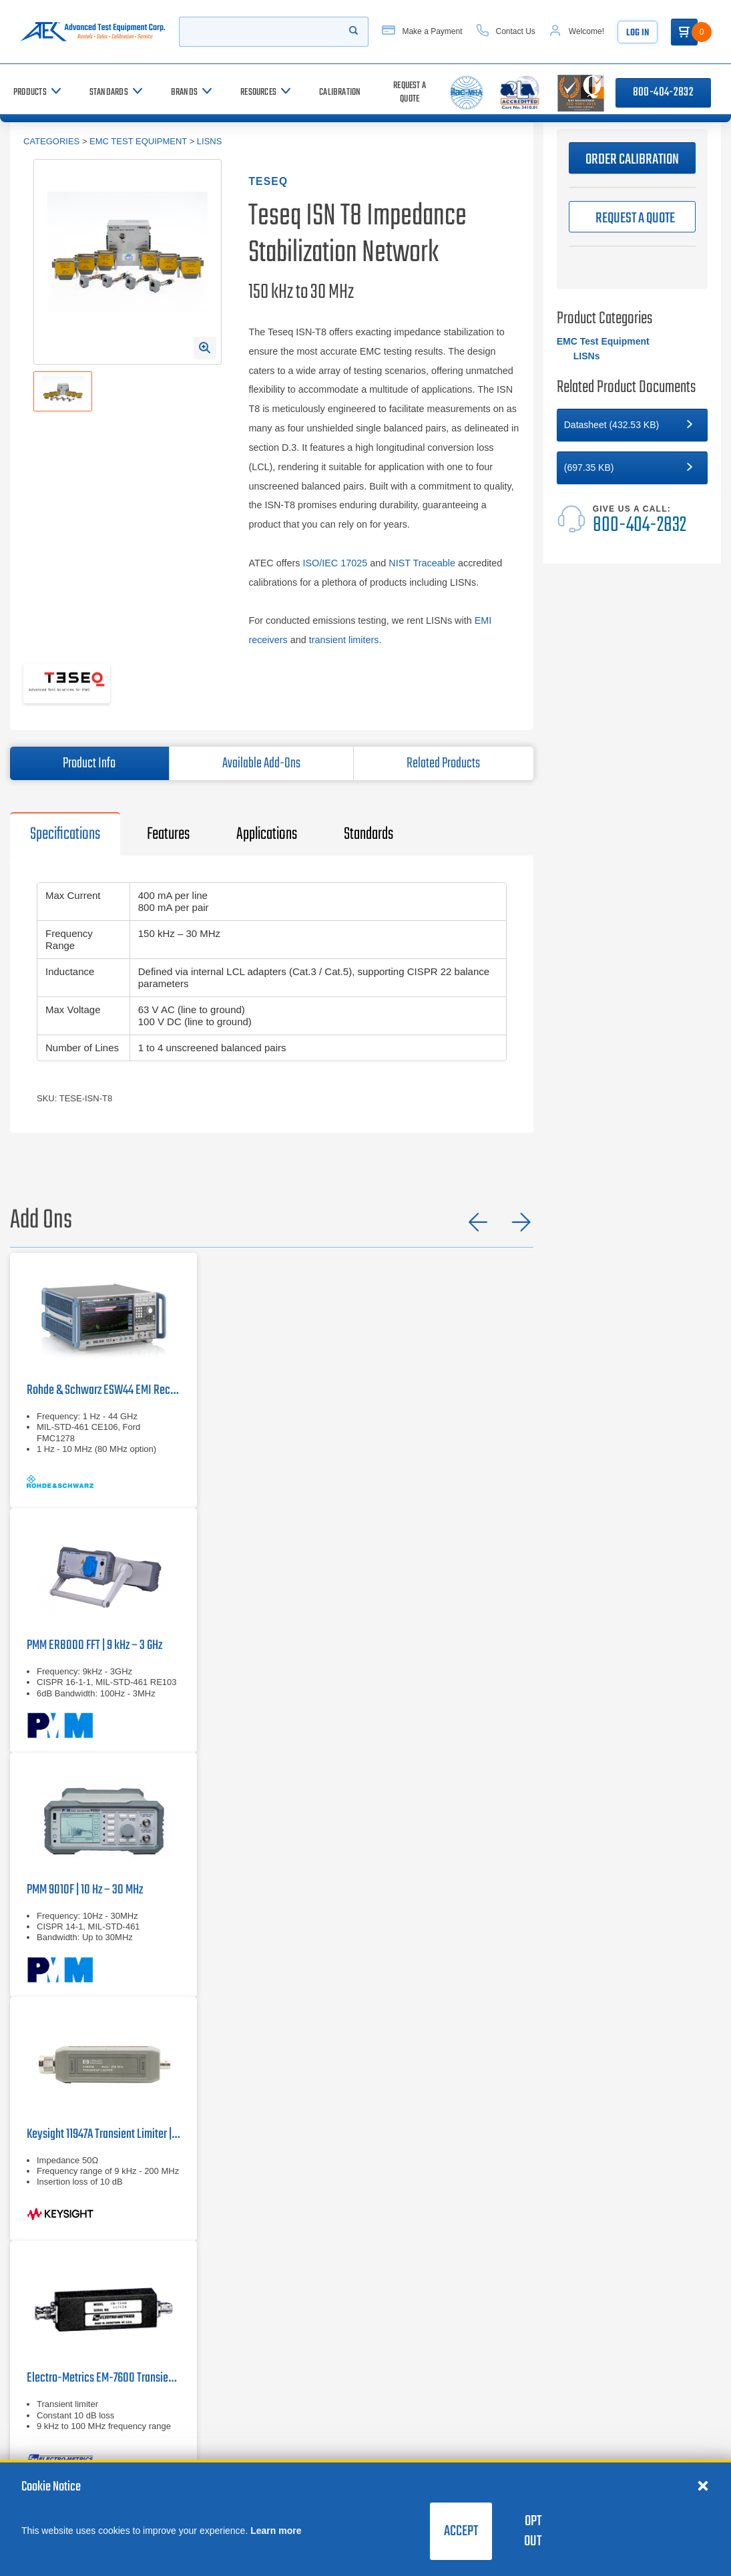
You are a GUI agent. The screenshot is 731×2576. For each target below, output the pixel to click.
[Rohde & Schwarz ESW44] (103, 1380)
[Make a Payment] (435, 31)
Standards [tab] (368, 834)
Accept (461, 2531)
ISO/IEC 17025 (334, 563)
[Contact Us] (519, 31)
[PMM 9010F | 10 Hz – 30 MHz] (103, 1874)
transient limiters (344, 639)
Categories (51, 141)
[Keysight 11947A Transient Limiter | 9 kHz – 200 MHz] (103, 2118)
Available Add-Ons (261, 763)
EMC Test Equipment (138, 141)
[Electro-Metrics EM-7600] (103, 2363)
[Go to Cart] (697, 32)
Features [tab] (168, 834)
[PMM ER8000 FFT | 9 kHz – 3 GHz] (103, 1630)
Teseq (268, 181)
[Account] (590, 31)
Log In (651, 33)
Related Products (443, 763)
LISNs (209, 141)
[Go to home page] (96, 31)
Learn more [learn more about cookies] (275, 2530)
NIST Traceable (422, 563)
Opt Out (532, 2531)
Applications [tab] (266, 834)
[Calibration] (340, 92)
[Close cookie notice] (703, 2485)
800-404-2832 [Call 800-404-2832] (663, 92)
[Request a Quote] (409, 92)
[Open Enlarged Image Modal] (205, 348)
